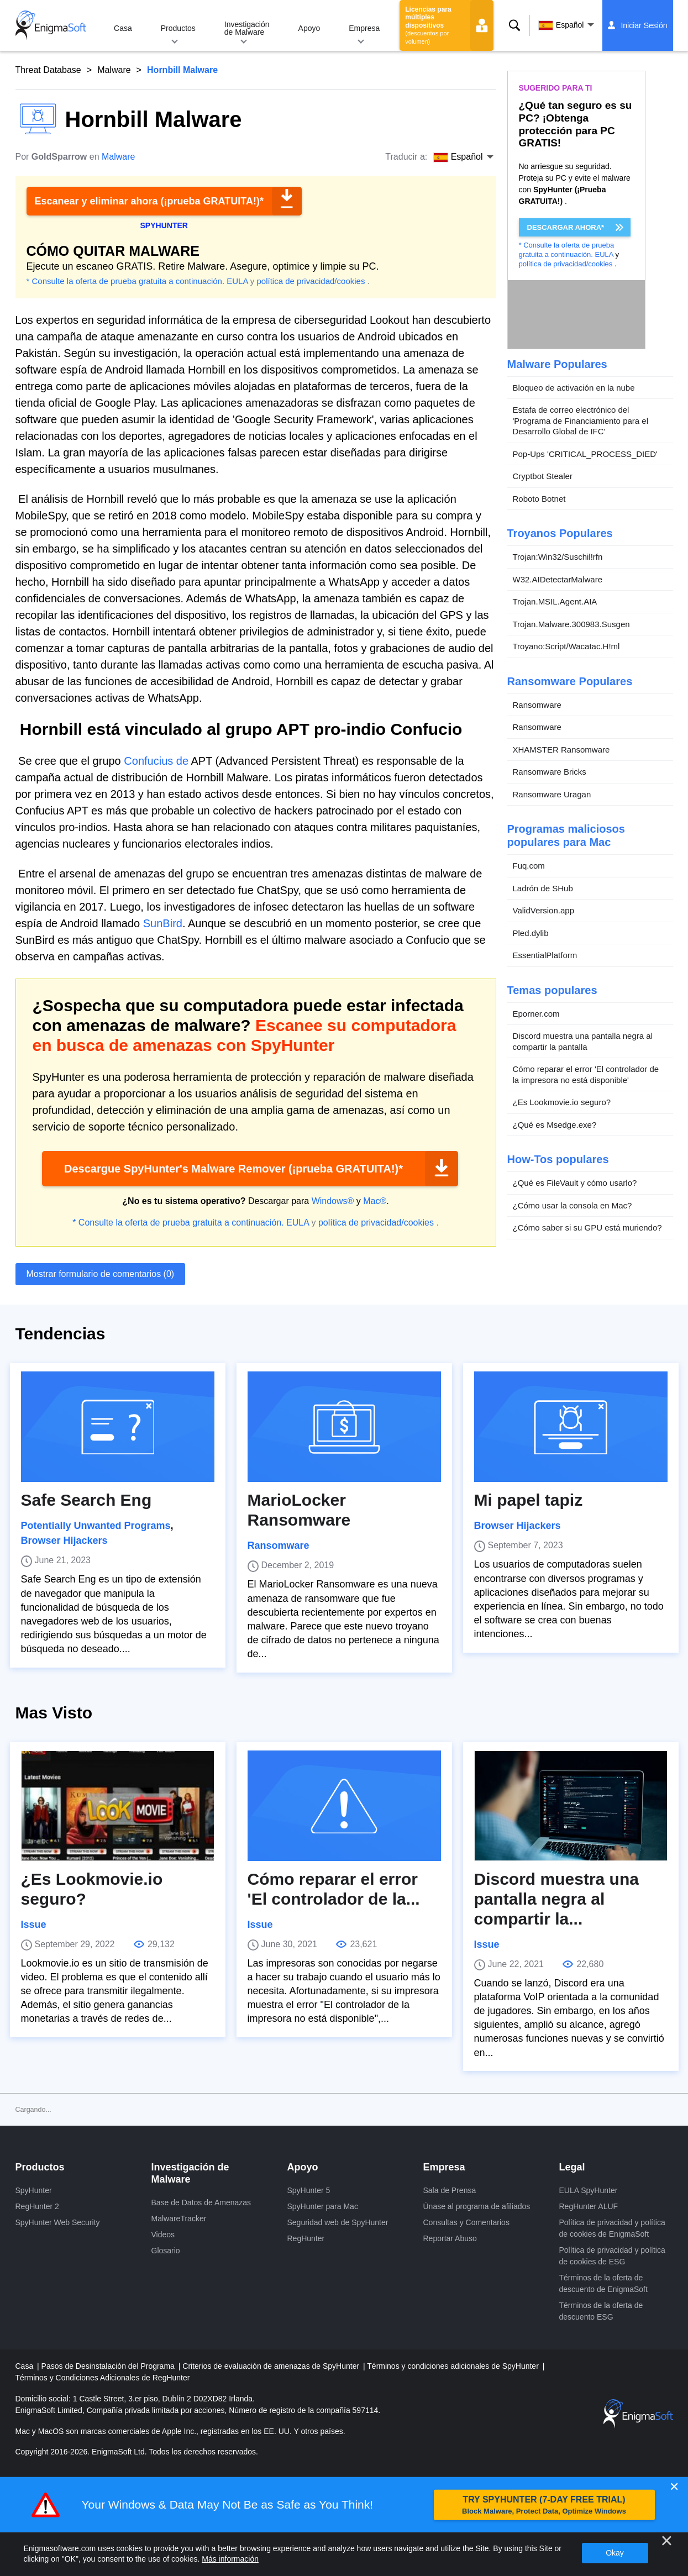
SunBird (162, 923)
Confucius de (156, 761)
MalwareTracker (179, 2218)
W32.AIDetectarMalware (558, 579)
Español (561, 25)
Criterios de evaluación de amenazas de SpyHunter (271, 2366)
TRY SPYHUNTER (544, 2505)
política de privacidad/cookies (310, 281)
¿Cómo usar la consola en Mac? (572, 1205)
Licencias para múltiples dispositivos (428, 25)
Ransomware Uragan (552, 794)
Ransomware (537, 704)
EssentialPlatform (545, 955)
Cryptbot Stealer (543, 476)
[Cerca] (666, 2540)
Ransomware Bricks (549, 771)
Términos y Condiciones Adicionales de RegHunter (102, 2377)
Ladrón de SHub (543, 888)
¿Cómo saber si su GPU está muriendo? (587, 1227)
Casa (123, 28)
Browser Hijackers (64, 1540)
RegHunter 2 (37, 2206)
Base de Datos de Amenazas (201, 2202)
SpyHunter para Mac (322, 2206)
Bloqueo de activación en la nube (574, 387)
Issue (33, 1924)
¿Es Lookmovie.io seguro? (562, 1102)
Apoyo (309, 28)
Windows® (333, 1201)
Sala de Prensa (449, 2190)
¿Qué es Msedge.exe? (555, 1124)
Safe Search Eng (86, 1500)
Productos (178, 28)
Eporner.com (536, 1013)
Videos (163, 2234)
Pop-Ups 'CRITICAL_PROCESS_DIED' (585, 454)
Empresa (364, 28)
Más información (230, 2558)
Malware (113, 70)
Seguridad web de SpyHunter (337, 2222)
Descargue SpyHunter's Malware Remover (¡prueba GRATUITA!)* (233, 1169)
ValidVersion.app (543, 910)
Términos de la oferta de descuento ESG (601, 2311)
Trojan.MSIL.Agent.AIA (555, 601)
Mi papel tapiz (528, 1500)
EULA (237, 281)
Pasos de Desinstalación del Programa (109, 2366)
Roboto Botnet (539, 498)
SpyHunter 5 (308, 2190)
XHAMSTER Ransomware (561, 749)
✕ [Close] (674, 2487)
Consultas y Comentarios (466, 2222)
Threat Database (48, 70)
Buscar (514, 24)
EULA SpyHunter (588, 2190)
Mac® (374, 1201)
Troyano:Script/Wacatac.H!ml (566, 646)
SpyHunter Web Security (57, 2222)
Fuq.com (529, 865)
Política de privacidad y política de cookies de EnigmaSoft (612, 2228)
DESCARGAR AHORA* (566, 227)
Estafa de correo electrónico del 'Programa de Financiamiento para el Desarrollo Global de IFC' (581, 420)
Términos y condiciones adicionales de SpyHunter (453, 2366)
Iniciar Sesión (644, 25)
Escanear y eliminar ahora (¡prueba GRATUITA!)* (149, 201)
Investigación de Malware (247, 28)
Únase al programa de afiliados (477, 2206)
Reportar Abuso (450, 2238)
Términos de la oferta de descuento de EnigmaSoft (603, 2283)
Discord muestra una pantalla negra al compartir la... (556, 1899)
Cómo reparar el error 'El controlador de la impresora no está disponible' (586, 1074)
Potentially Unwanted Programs (96, 1525)
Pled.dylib (531, 933)
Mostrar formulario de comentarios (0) (101, 1274)
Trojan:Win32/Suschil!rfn (558, 556)
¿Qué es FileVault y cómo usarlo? (575, 1182)
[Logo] (50, 25)
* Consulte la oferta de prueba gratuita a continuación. (126, 281)
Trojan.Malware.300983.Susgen (571, 624)
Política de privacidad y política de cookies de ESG (612, 2256)
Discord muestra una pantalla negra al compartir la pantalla (583, 1041)
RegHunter (306, 2238)
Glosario (165, 2250)
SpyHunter (33, 2190)
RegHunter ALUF (588, 2206)
